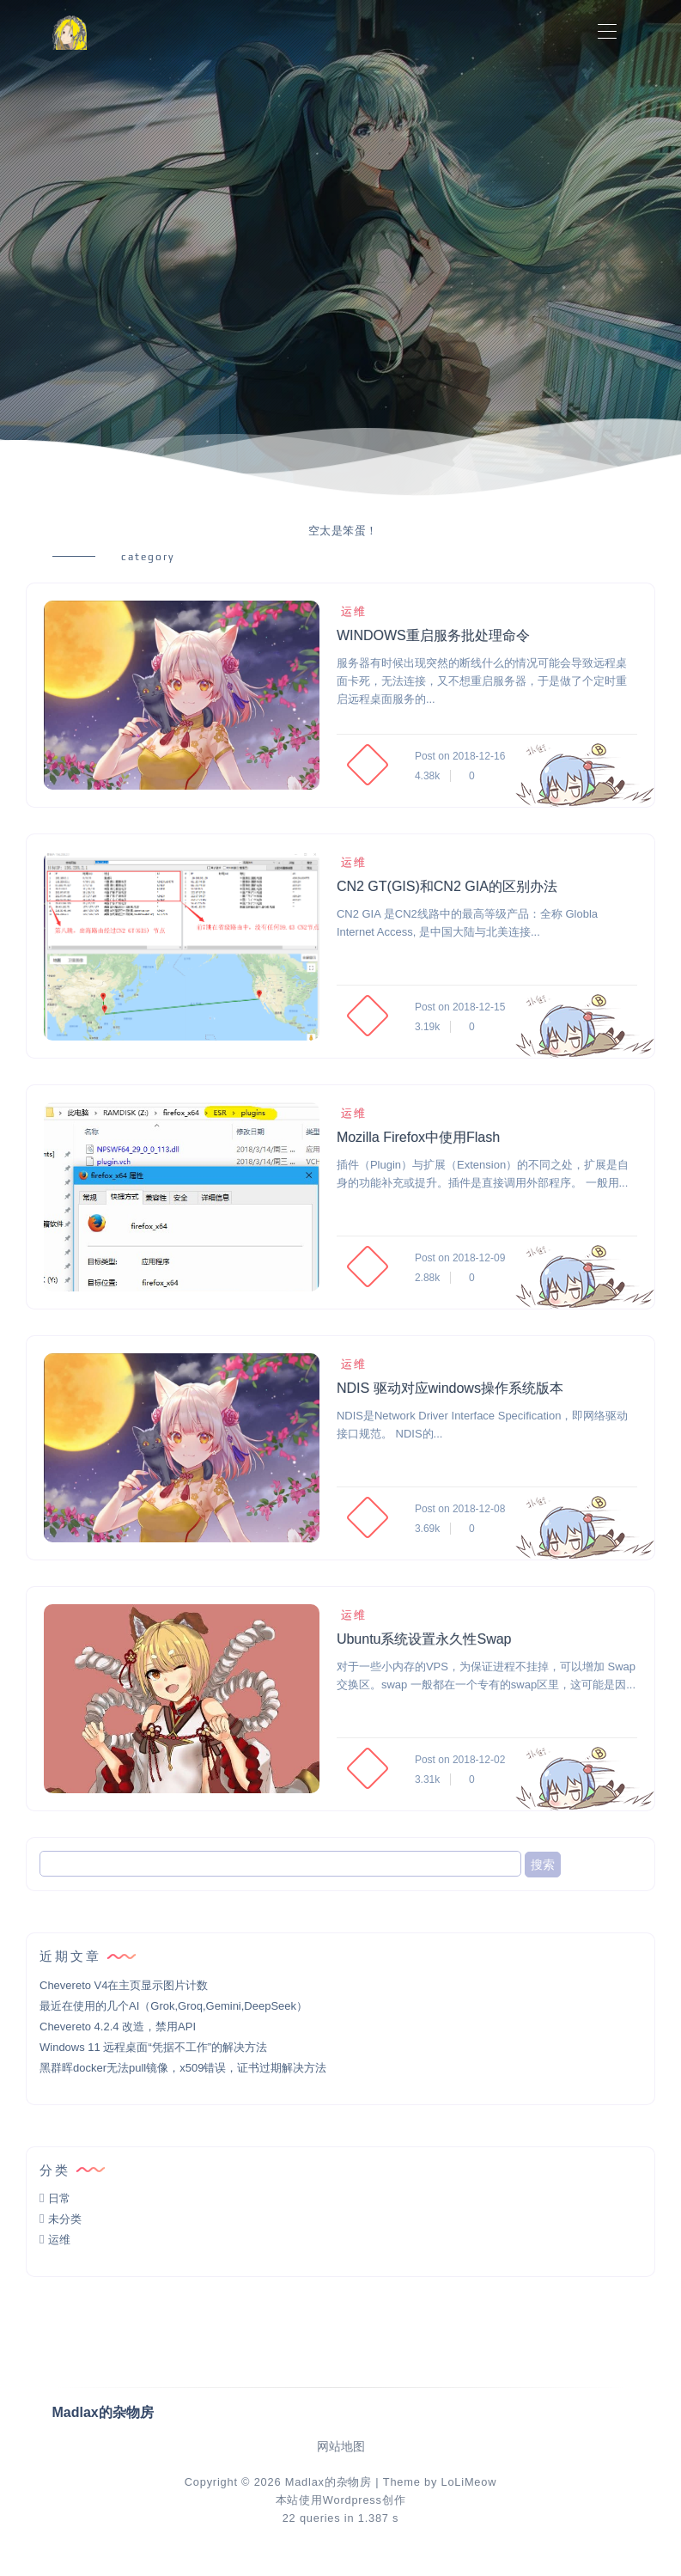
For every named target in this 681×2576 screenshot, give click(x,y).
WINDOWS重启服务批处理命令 (433, 635)
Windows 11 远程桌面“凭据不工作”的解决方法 (153, 2047)
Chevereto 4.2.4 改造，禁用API (118, 2026)
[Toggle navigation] (607, 32)
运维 (352, 611)
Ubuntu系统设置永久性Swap (424, 1639)
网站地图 (341, 2446)
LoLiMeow (468, 2481)
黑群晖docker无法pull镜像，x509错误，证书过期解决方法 (183, 2067)
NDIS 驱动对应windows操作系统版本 (450, 1388)
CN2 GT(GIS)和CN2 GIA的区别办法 (447, 886)
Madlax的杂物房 (328, 2481)
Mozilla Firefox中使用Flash (418, 1137)
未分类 (65, 2219)
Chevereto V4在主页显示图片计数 (124, 1985)
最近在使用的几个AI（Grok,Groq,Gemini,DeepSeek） (173, 2005)
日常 (59, 2198)
